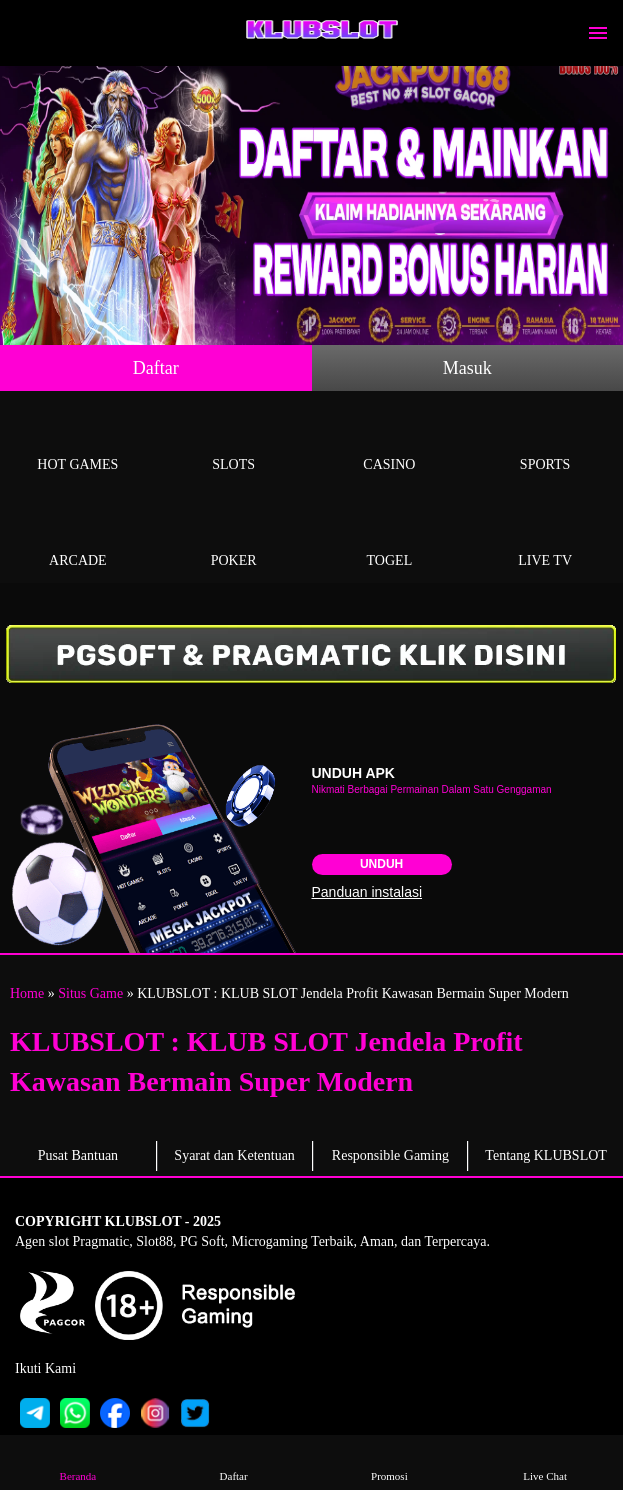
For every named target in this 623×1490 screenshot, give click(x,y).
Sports (545, 441)
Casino (390, 441)
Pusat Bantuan (78, 1155)
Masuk (467, 368)
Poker (234, 537)
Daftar (156, 368)
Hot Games (78, 441)
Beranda (78, 1461)
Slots (234, 441)
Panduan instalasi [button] (367, 892)
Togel (390, 537)
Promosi (389, 1461)
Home (27, 993)
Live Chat (545, 1461)
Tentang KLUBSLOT (546, 1155)
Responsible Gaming (390, 1155)
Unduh (381, 864)
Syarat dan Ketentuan (234, 1155)
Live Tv (545, 537)
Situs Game (90, 993)
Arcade (78, 537)
